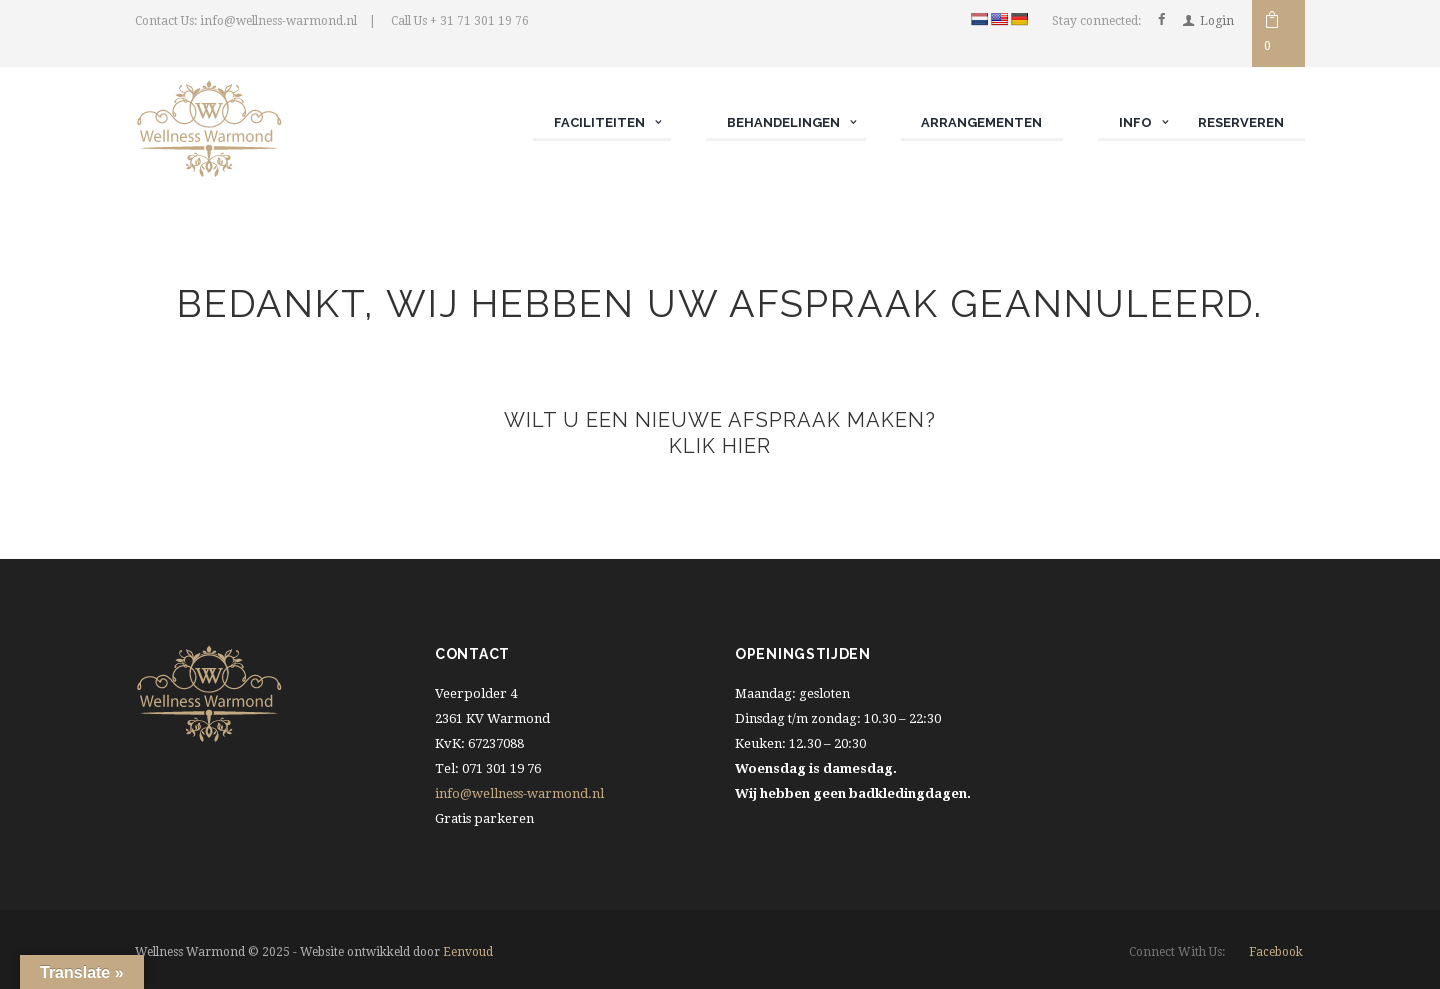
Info (1134, 122)
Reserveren (1241, 122)
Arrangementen (981, 122)
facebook (1276, 951)
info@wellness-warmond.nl (519, 793)
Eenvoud (468, 952)
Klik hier (720, 447)
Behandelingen (782, 122)
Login (1217, 21)
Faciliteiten (598, 122)
